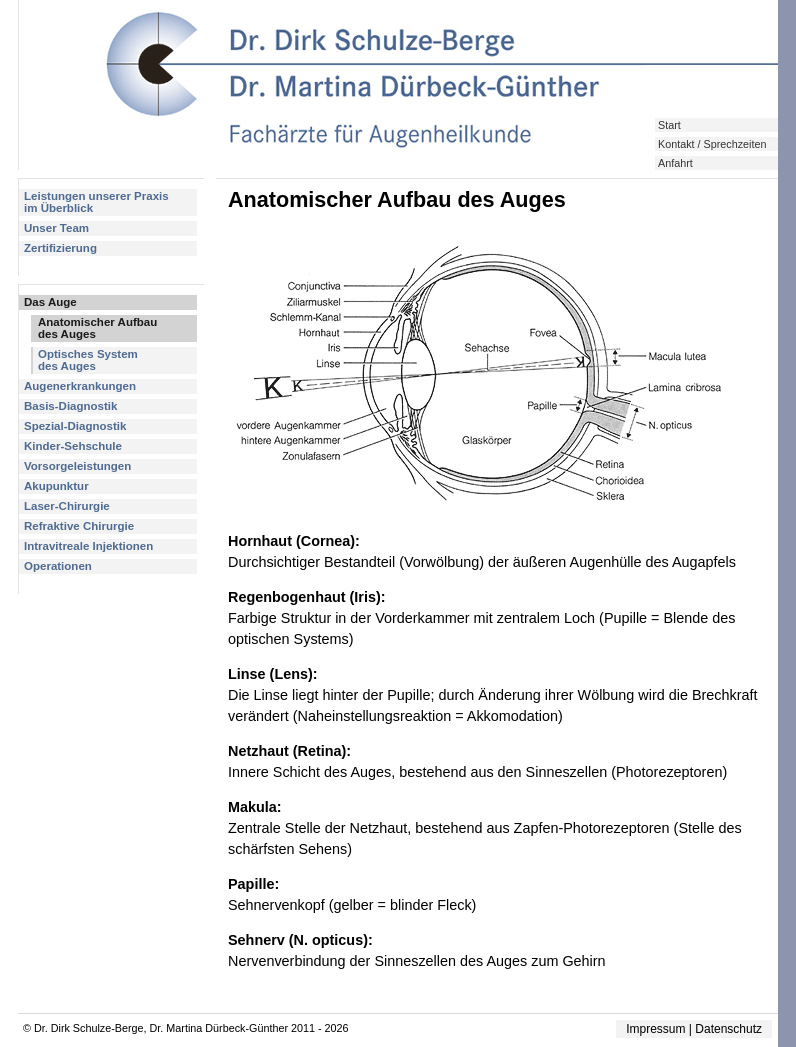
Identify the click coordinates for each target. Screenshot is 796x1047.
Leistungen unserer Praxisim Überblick (96, 202)
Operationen (58, 566)
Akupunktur (56, 486)
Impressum (655, 1029)
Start (669, 125)
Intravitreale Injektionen (88, 546)
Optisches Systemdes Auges (88, 360)
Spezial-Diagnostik (75, 426)
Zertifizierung (60, 248)
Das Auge (50, 302)
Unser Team (56, 228)
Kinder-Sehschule (73, 446)
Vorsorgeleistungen (77, 466)
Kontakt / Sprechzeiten (712, 144)
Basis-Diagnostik (70, 406)
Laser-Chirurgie (67, 506)
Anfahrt (675, 163)
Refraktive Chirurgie (79, 526)
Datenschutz (728, 1029)
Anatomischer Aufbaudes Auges (97, 328)
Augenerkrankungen (80, 386)
